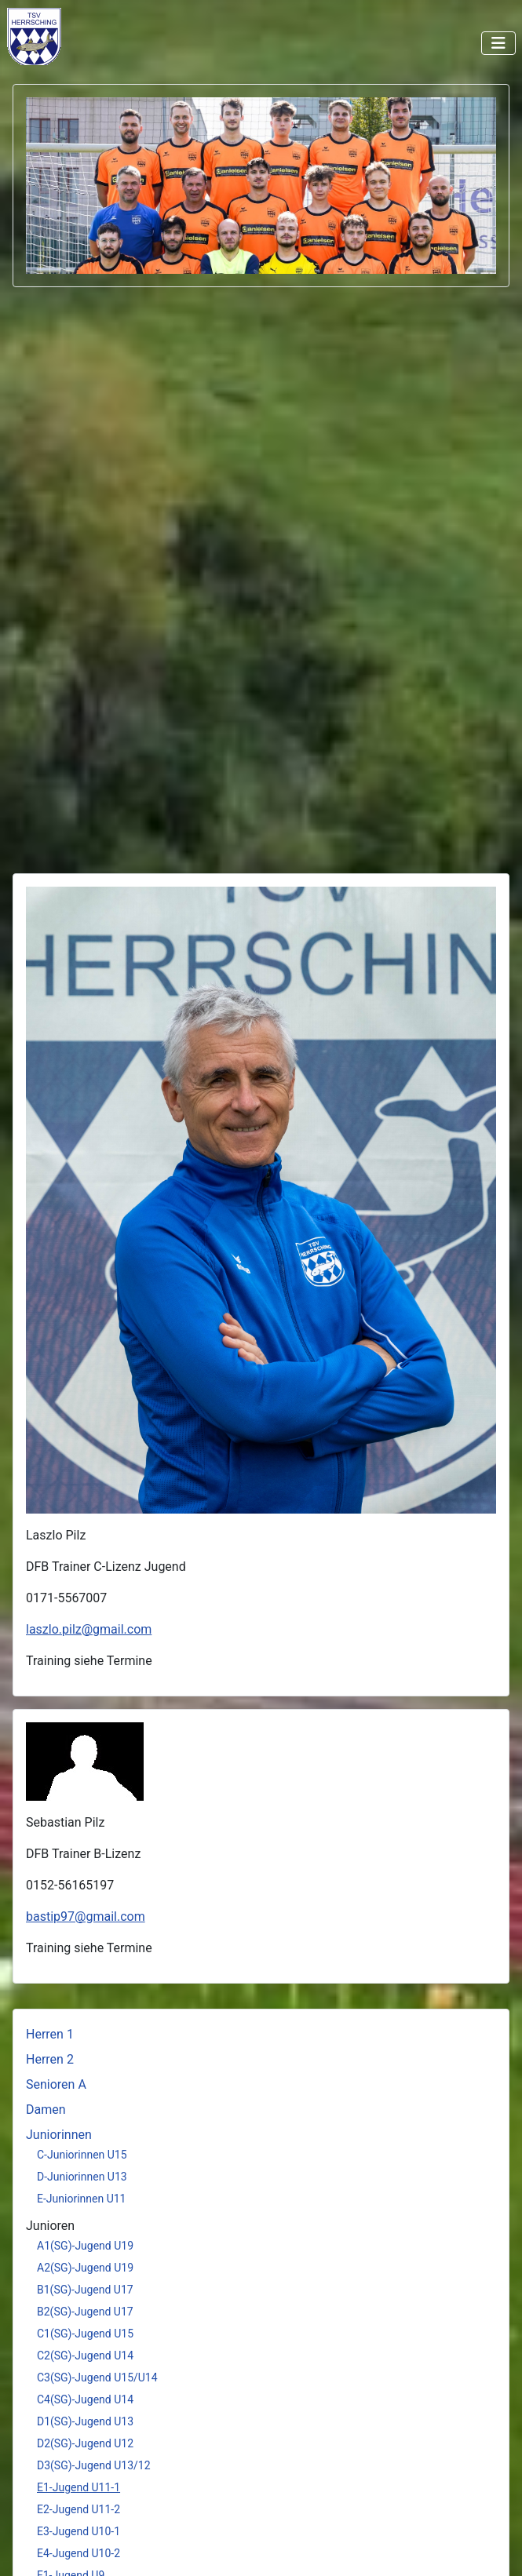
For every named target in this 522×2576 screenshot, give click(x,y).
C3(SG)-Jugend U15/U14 (97, 2377)
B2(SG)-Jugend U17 (85, 2311)
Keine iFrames (69, 35)
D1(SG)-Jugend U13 (85, 2421)
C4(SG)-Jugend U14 (85, 2399)
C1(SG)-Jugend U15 (85, 2333)
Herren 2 (50, 2059)
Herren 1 (50, 2034)
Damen (46, 2109)
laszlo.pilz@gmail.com (88, 1629)
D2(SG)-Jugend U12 (85, 2443)
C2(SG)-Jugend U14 (85, 2355)
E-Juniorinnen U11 (81, 2198)
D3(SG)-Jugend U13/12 (94, 2465)
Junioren (50, 2225)
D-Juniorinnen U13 (82, 2176)
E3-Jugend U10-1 (78, 2531)
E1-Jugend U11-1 (78, 2487)
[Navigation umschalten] (498, 43)
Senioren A (56, 2084)
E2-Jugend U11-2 (78, 2509)
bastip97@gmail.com (85, 1916)
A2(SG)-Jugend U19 (85, 2267)
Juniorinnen (59, 2134)
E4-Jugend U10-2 (78, 2553)
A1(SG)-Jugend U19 (85, 2245)
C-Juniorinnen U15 (82, 2154)
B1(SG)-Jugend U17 (85, 2289)
